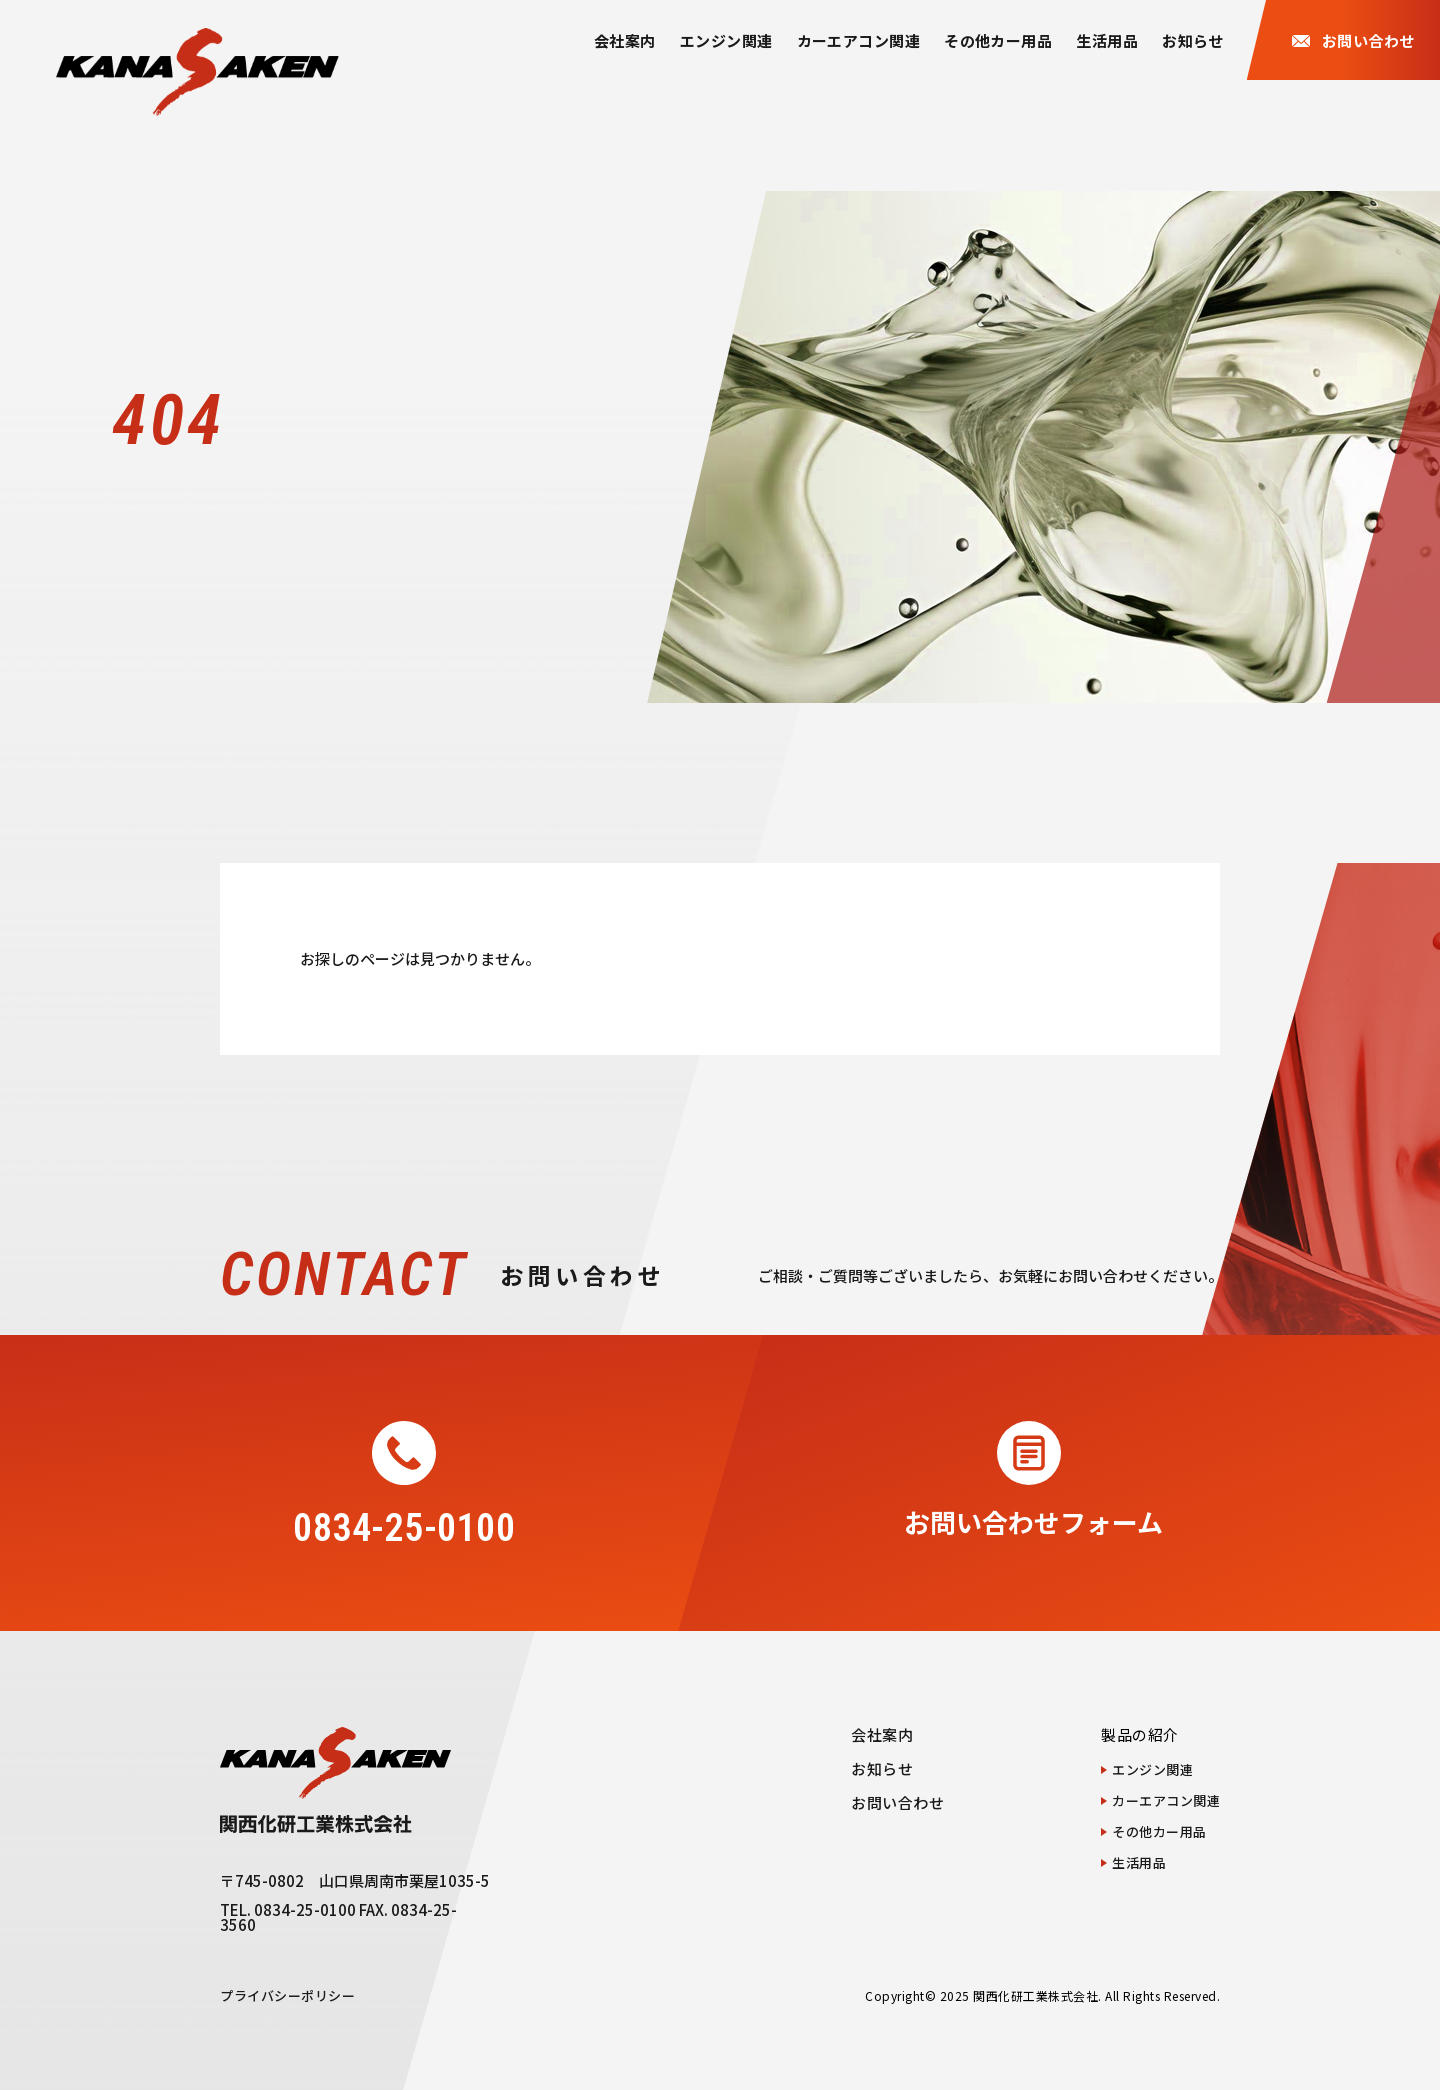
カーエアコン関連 (859, 40)
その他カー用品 (998, 40)
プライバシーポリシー (287, 1995)
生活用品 (1107, 40)
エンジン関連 (726, 40)
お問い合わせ (897, 1802)
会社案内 (625, 40)
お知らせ (1193, 40)
